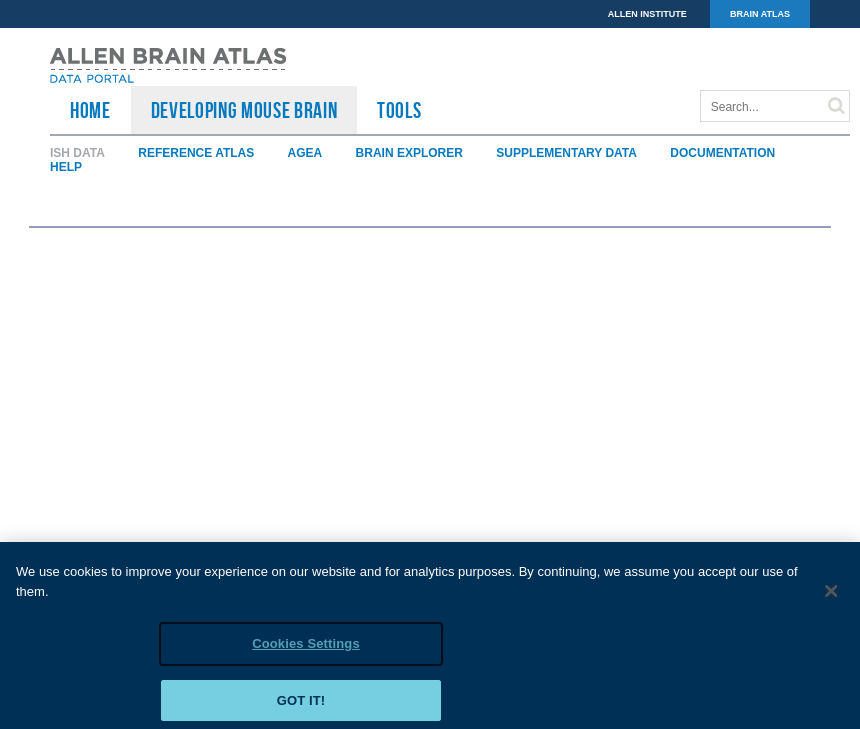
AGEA (305, 153)
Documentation (722, 153)
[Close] (832, 598)
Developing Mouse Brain (244, 110)
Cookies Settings (306, 650)
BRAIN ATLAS (760, 14)
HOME (90, 110)
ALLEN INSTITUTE (647, 14)
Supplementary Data (566, 153)
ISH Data (77, 153)
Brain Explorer (409, 153)
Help (66, 167)
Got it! (301, 707)
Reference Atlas (196, 153)
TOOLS (399, 110)
